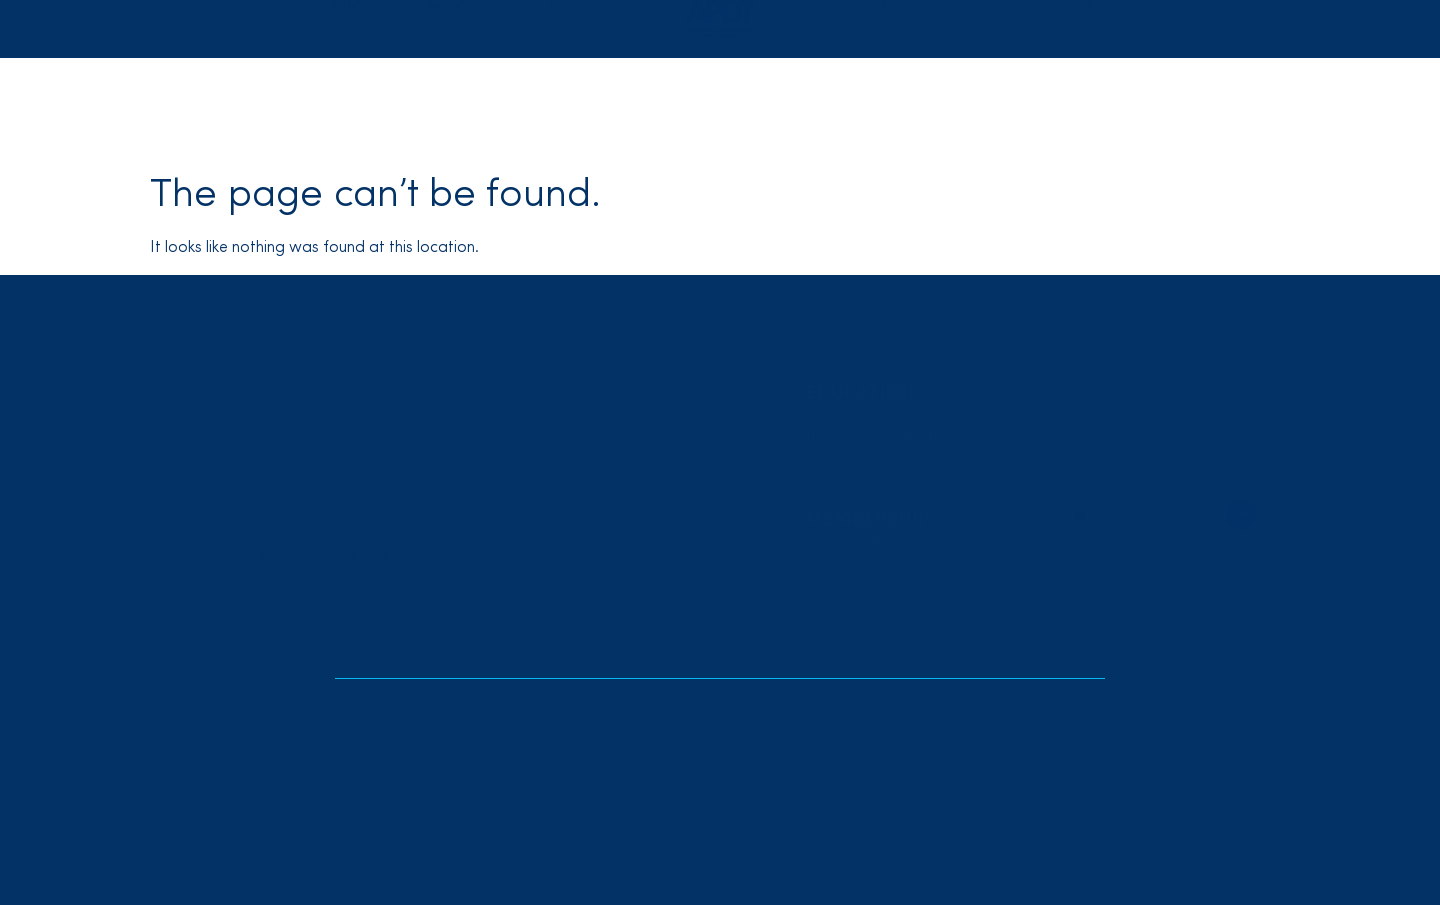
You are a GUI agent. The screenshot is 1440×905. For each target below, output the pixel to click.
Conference (849, 106)
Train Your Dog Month (873, 437)
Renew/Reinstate (1003, 25)
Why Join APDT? (854, 543)
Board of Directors (576, 457)
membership (867, 520)
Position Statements (577, 417)
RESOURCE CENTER (604, 545)
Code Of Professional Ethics (603, 437)
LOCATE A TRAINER (1135, 393)
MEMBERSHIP (599, 106)
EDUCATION (473, 106)
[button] (364, 106)
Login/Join (1133, 25)
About (547, 394)
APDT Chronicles (865, 562)
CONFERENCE (577, 500)
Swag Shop (953, 106)
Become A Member (868, 583)
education (860, 394)
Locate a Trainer (856, 25)
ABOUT (364, 106)
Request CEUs (849, 417)
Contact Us (1056, 106)
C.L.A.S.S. (835, 457)
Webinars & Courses (869, 478)
